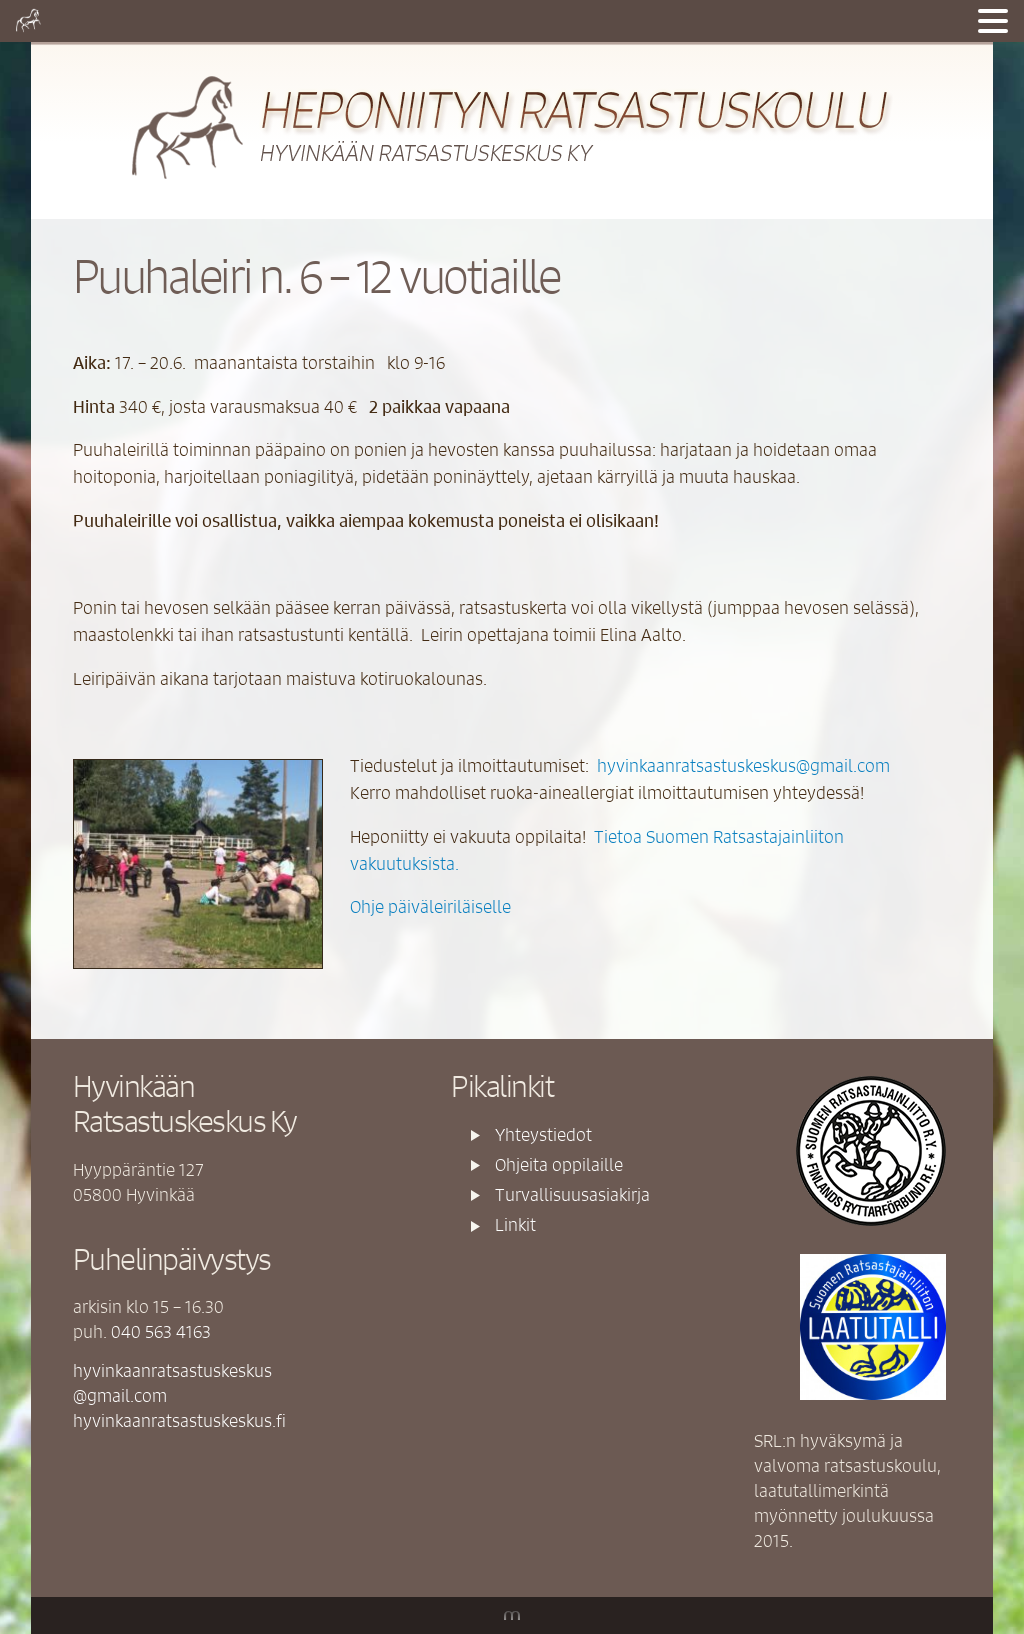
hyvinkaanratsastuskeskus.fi (179, 1420)
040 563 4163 (161, 1331)
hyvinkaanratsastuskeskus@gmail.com (743, 765)
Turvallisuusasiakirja (572, 1194)
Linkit (515, 1224)
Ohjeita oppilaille (559, 1164)
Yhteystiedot (543, 1134)
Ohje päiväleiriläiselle (430, 906)
